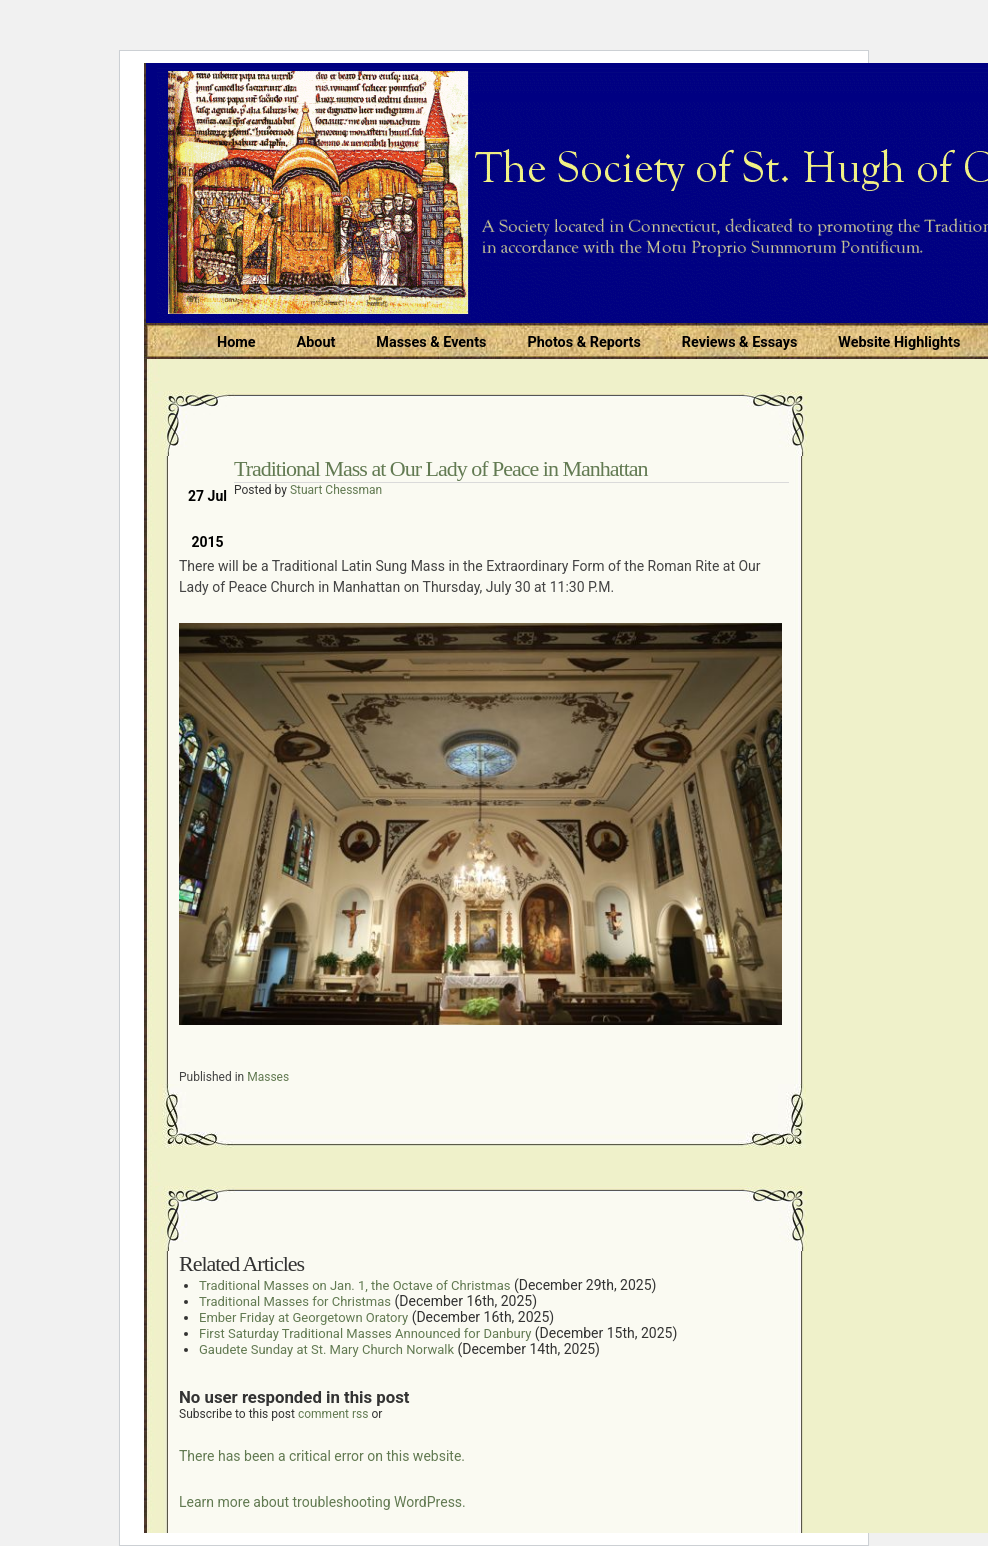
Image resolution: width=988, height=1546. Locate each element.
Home (236, 342)
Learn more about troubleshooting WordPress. (322, 1502)
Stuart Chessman (336, 490)
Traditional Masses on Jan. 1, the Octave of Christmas (354, 1285)
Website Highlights (899, 342)
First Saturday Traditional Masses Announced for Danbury (365, 1333)
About (316, 342)
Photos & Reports (583, 342)
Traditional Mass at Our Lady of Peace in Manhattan (441, 468)
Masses (268, 1077)
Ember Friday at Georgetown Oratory (303, 1317)
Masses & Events (431, 342)
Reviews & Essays (739, 342)
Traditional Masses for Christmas (295, 1301)
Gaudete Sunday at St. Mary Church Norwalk (326, 1349)
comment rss (333, 1414)
